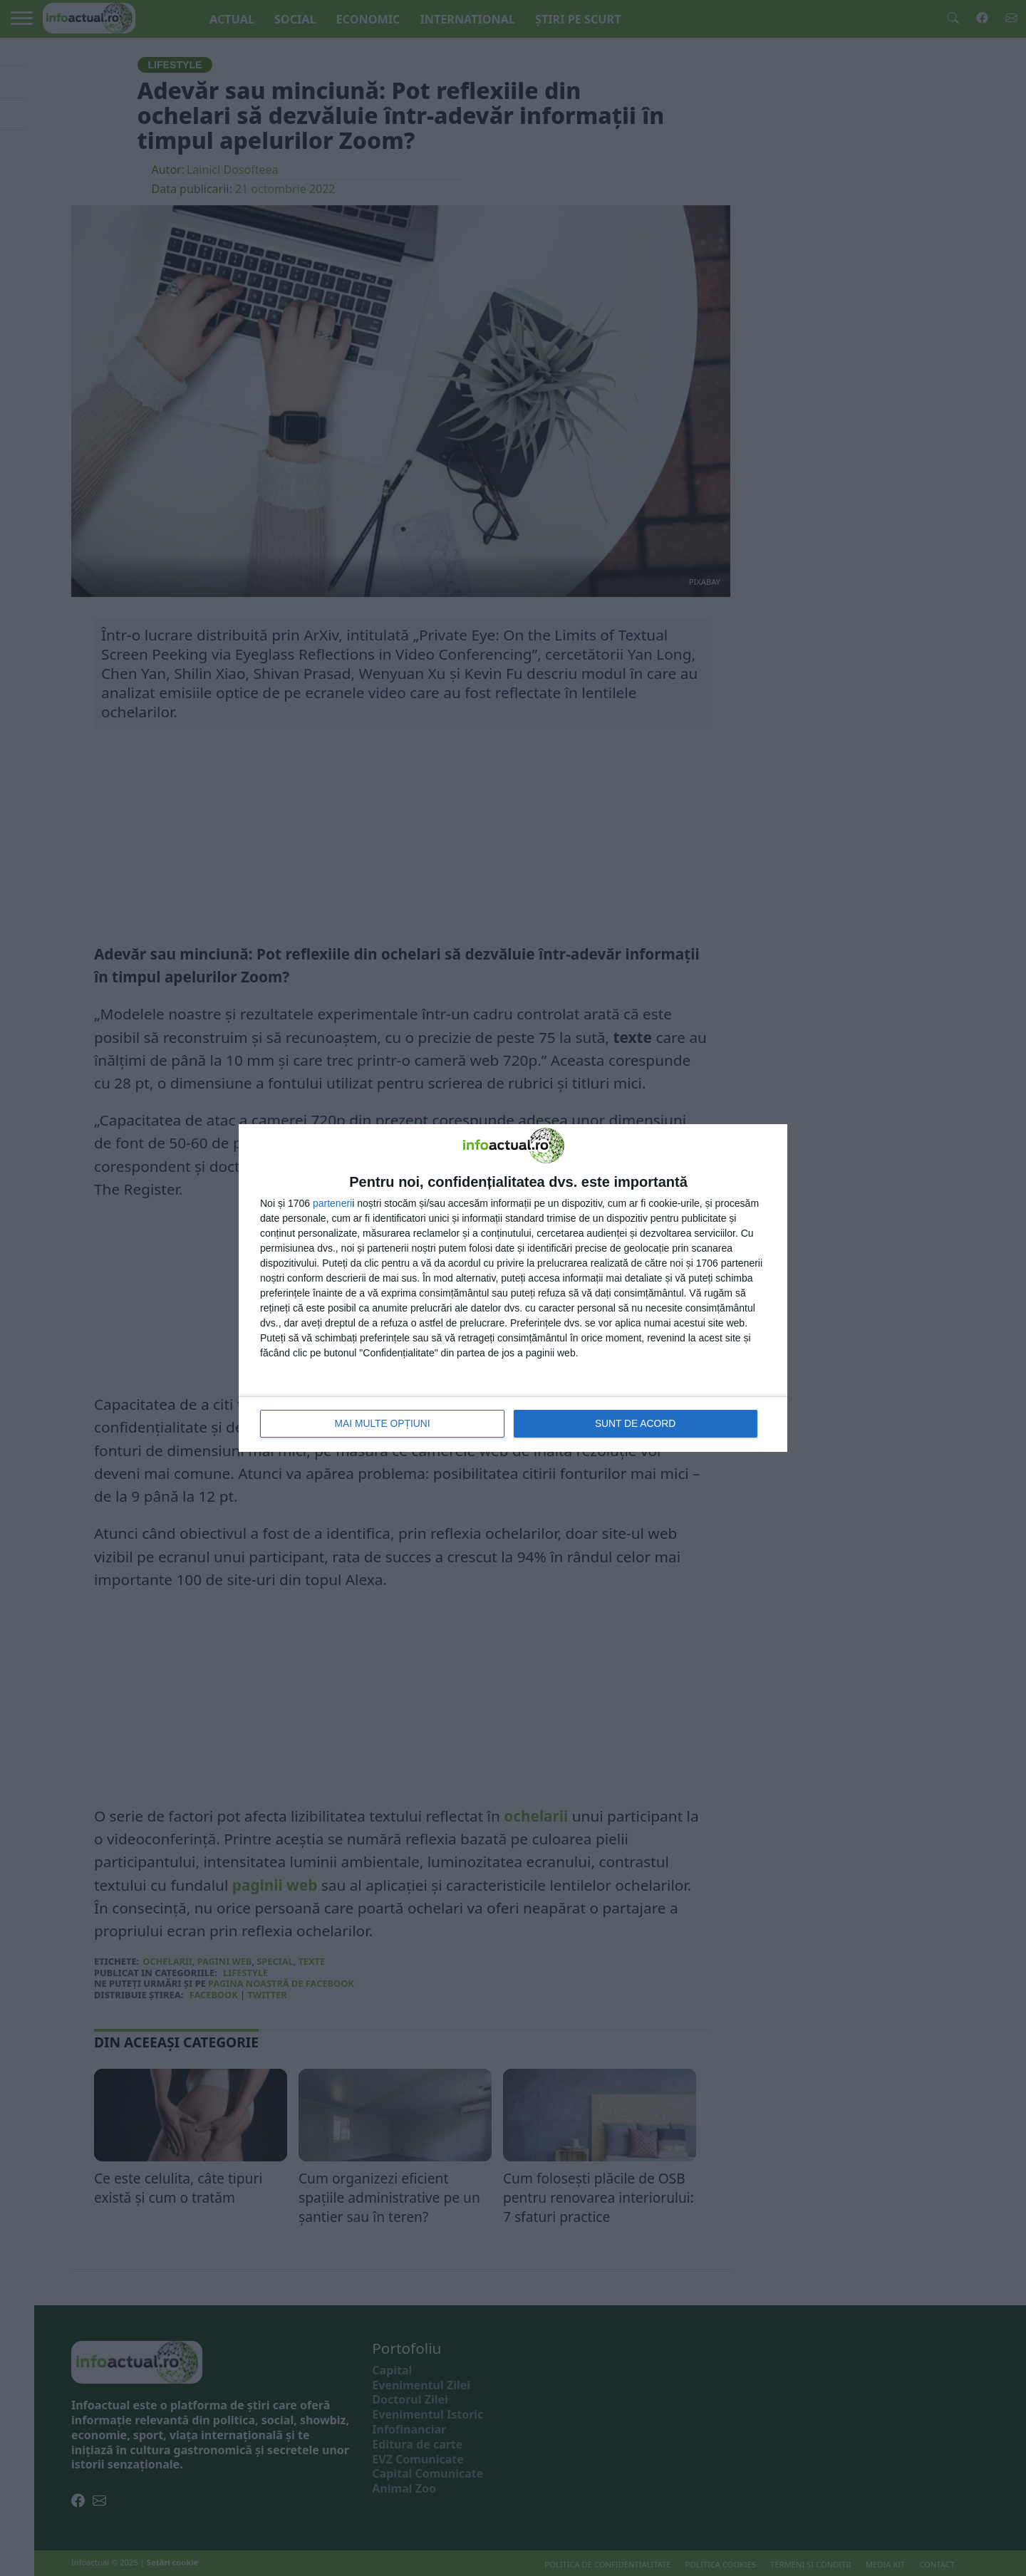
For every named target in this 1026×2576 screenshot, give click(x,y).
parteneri (332, 1204)
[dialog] (513, 1288)
